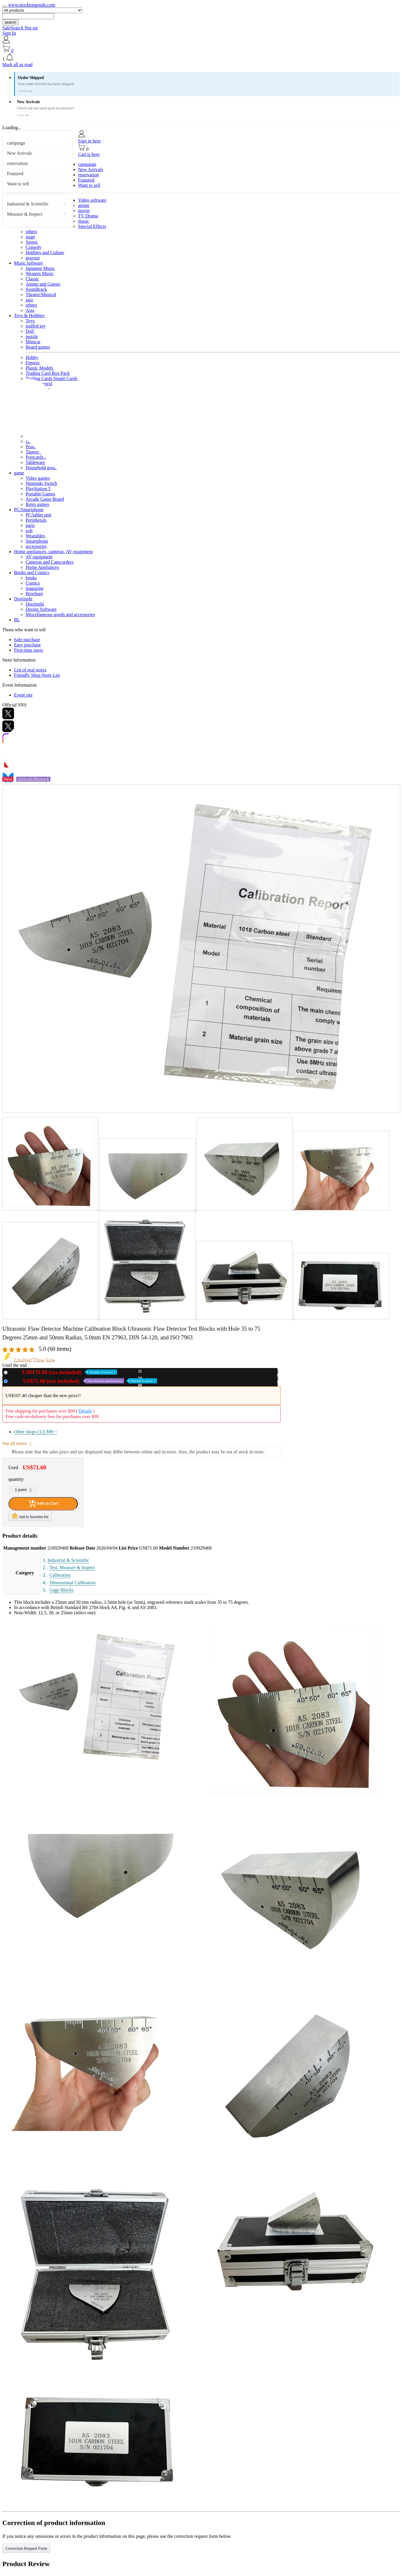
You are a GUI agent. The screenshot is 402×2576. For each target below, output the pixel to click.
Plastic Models (39, 367)
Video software (92, 200)
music (83, 221)
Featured (15, 173)
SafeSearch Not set (20, 27)
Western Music (40, 273)
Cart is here (89, 154)
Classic (32, 278)
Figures (33, 362)
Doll (30, 331)
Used (83, 1380)
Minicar (33, 341)
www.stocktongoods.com (31, 4)
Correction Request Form (26, 2548)
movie (84, 210)
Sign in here (89, 140)
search (10, 22)
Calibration (60, 1575)
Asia (30, 310)
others (31, 231)
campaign (16, 142)
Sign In (9, 33)
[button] (201, 57)
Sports (32, 242)
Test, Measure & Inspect (72, 1567)
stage (30, 236)
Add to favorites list (30, 1516)
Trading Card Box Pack (48, 373)
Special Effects (92, 226)
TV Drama (88, 215)
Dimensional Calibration (73, 1582)
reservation (17, 163)
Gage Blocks (61, 1589)
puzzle (32, 336)
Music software (28, 263)
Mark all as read (17, 64)
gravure (33, 257)
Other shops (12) (35, 1431)
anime (83, 205)
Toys (30, 320)
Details (85, 1411)
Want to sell (18, 183)
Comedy (33, 247)
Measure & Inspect (25, 214)
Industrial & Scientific (28, 203)
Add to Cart (43, 1503)
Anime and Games (43, 284)
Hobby (32, 357)
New (63, 1372)
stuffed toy (36, 325)
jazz (29, 299)
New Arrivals (19, 153)
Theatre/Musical (41, 294)
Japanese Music (40, 268)
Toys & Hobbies (29, 315)
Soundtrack (36, 289)
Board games (38, 346)
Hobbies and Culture (45, 252)
